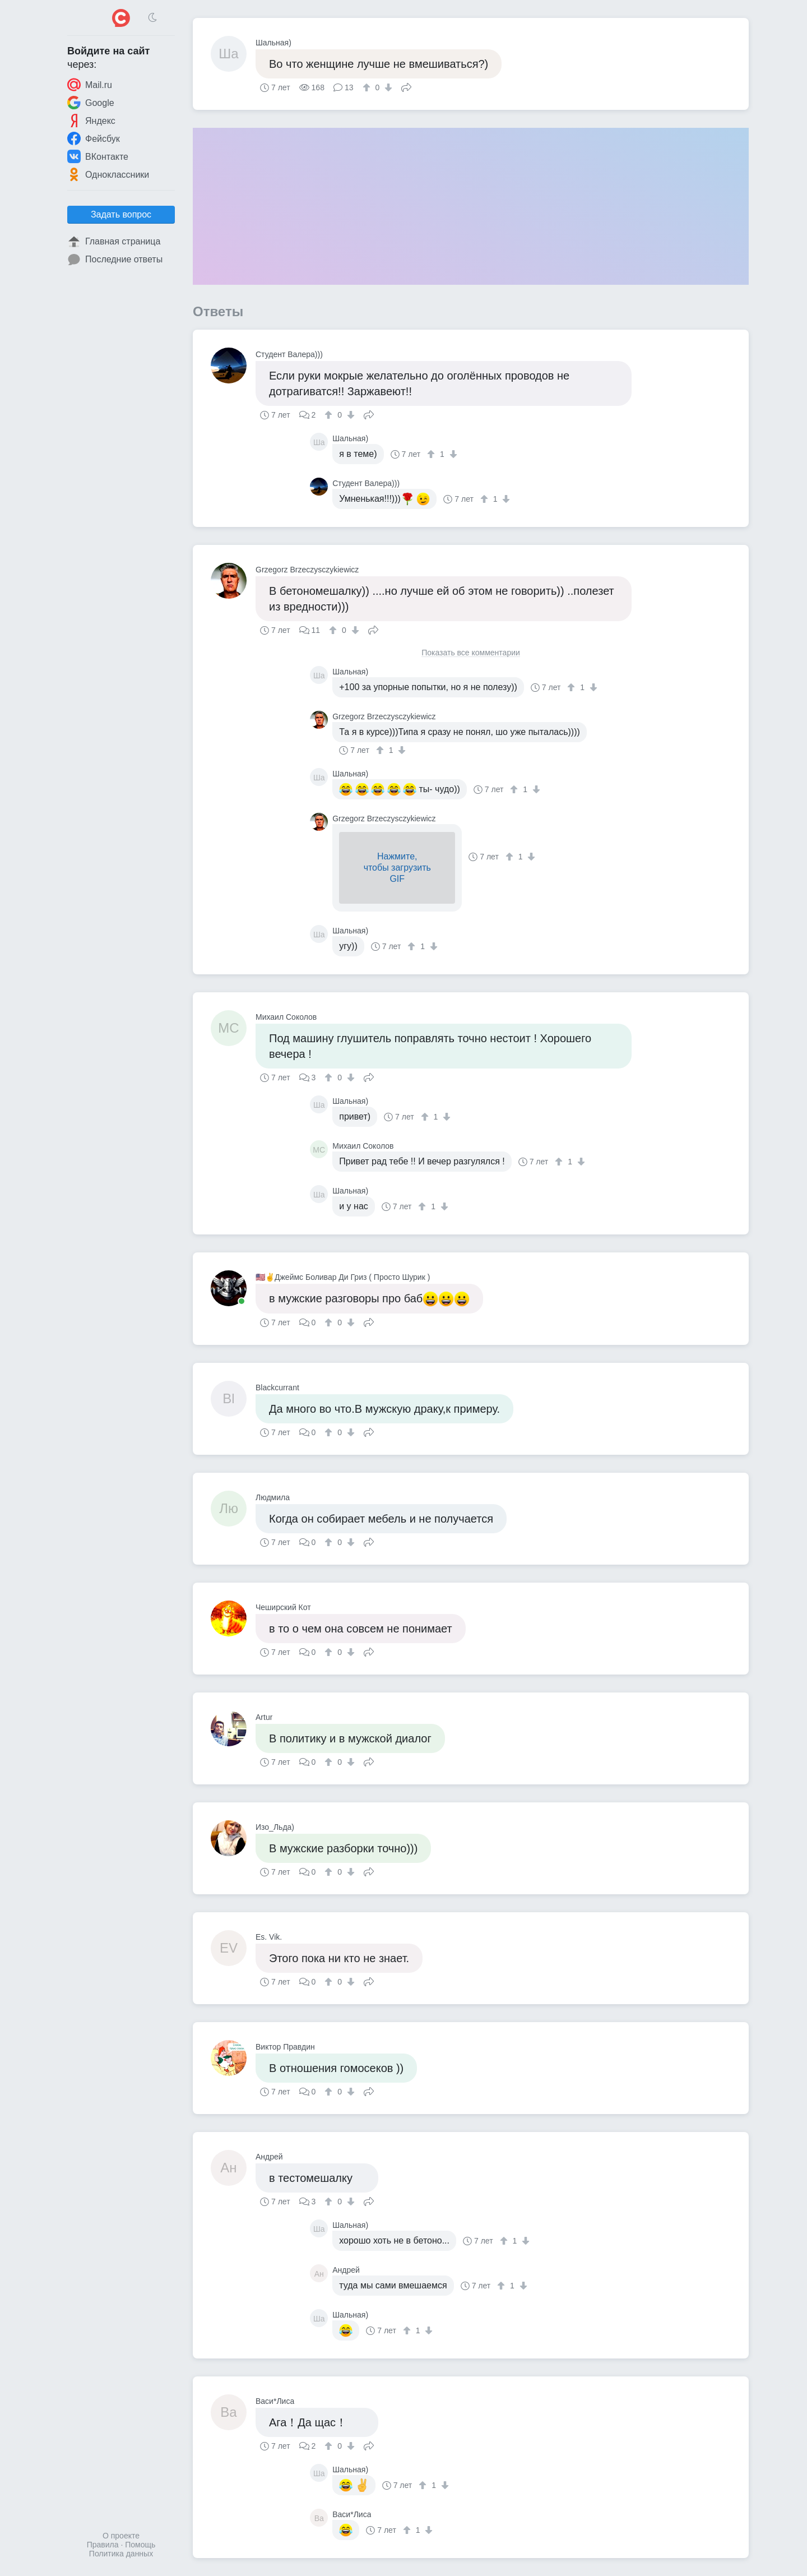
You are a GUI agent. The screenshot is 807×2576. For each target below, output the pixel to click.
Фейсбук (93, 138)
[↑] (368, 87)
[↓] (387, 87)
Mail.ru (89, 84)
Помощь (140, 2544)
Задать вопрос (121, 214)
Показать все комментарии (470, 653)
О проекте (121, 2535)
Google (90, 102)
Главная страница (113, 241)
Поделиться (406, 86)
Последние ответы (115, 259)
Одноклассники (108, 174)
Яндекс (91, 120)
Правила (103, 2544)
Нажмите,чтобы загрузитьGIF (397, 868)
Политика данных (121, 2553)
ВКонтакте (97, 156)
